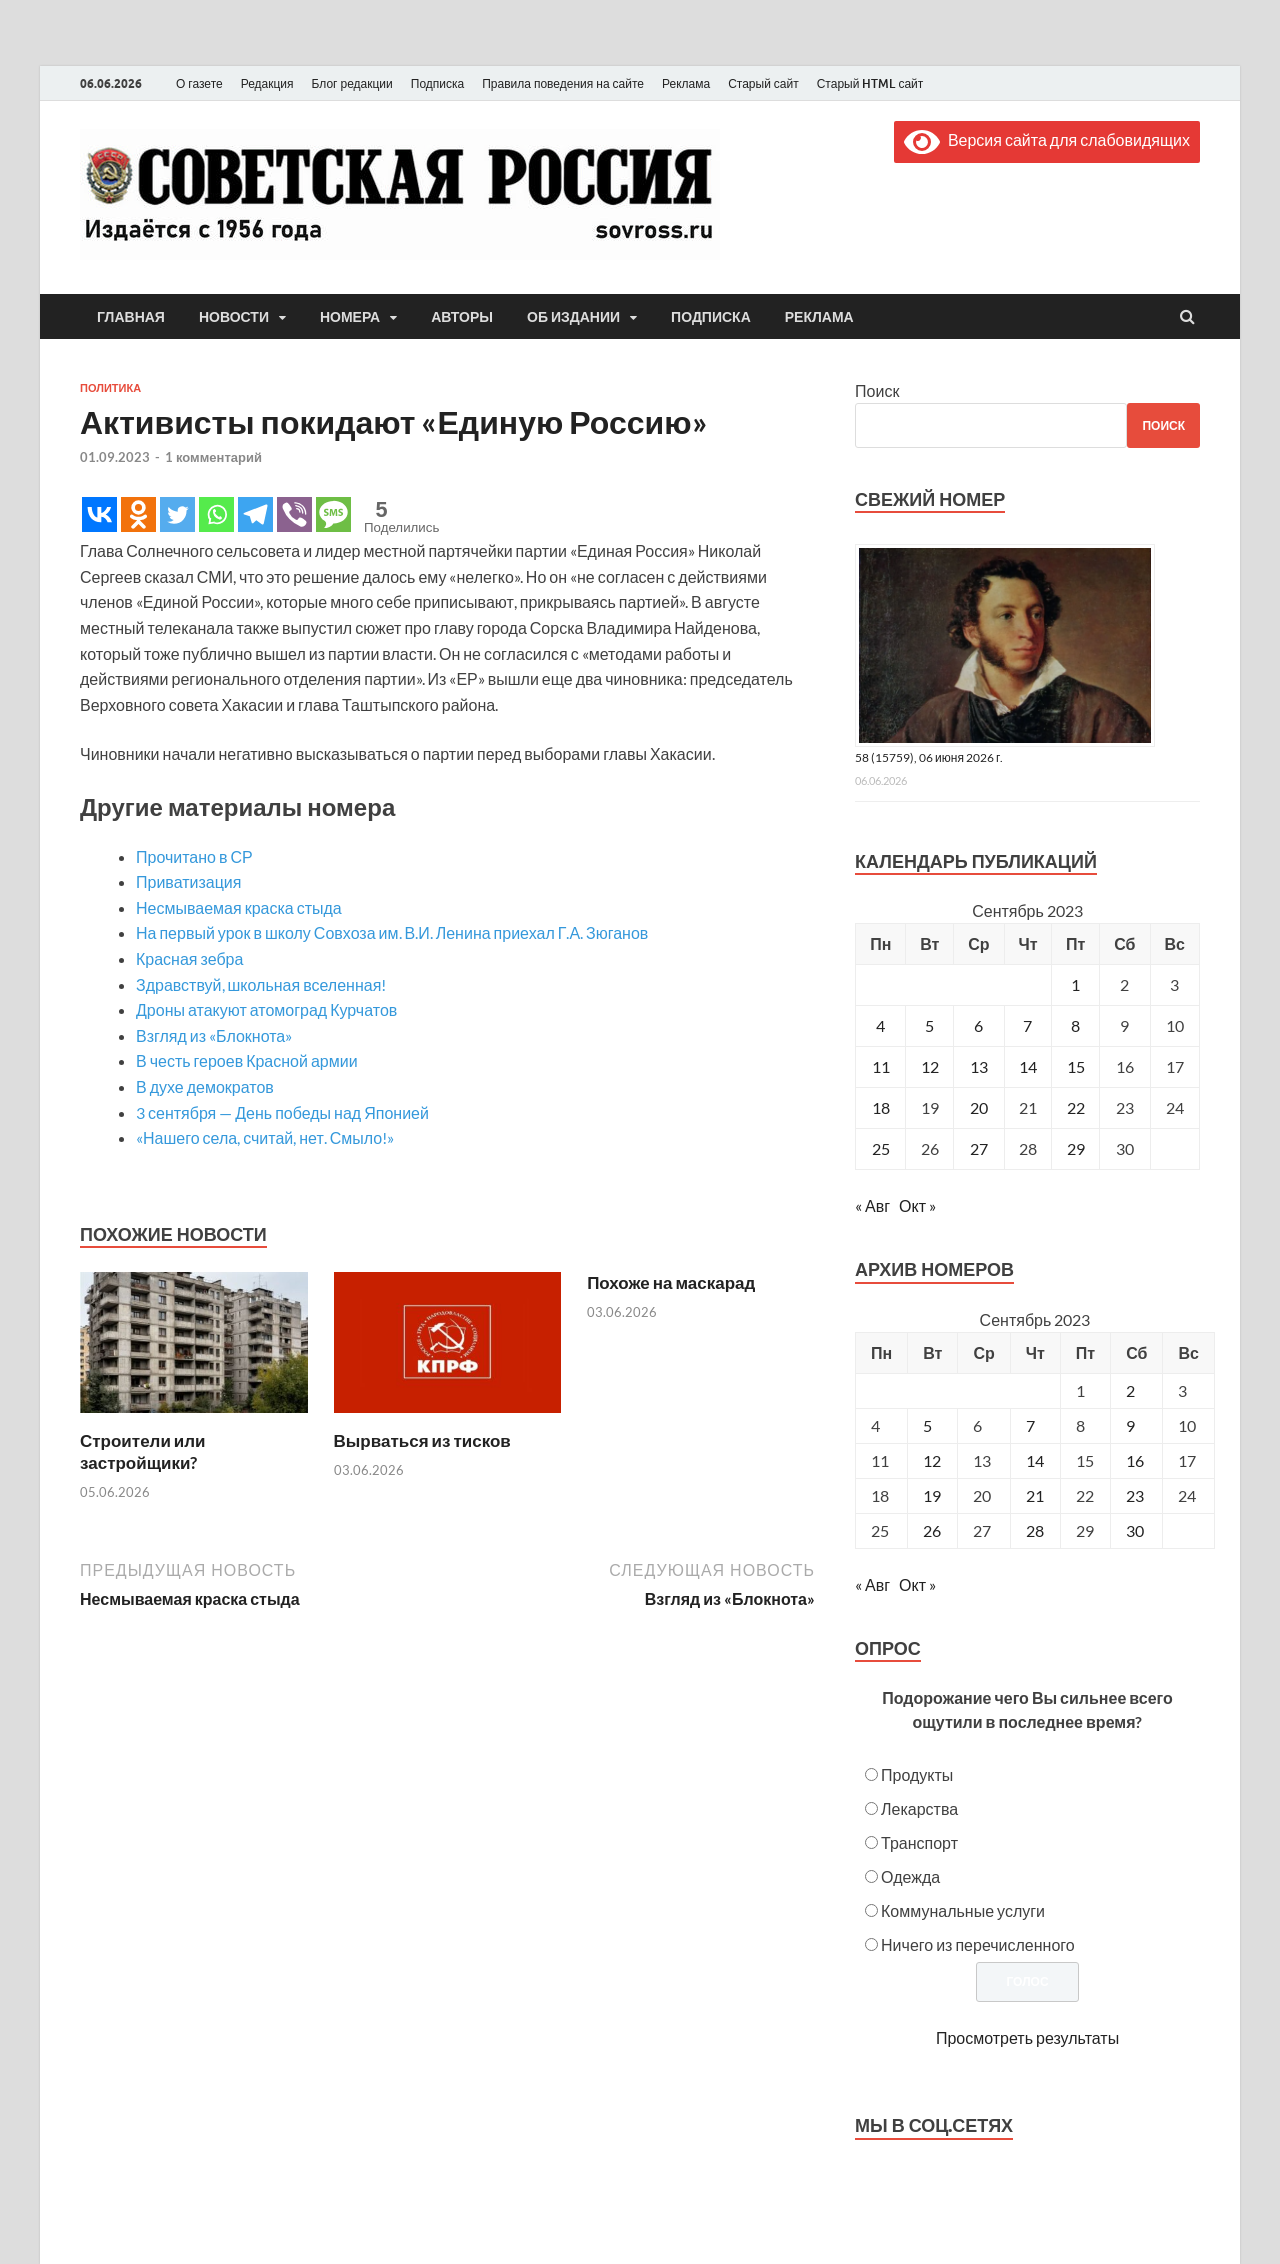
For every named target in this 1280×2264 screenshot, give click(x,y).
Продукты (917, 1774)
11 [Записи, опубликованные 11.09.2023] (881, 1066)
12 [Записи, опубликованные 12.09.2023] (930, 1066)
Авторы (462, 317)
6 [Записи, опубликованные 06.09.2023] (978, 1025)
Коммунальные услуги (963, 1910)
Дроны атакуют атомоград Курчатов (266, 1009)
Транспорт (919, 1842)
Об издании (573, 317)
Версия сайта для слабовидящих (1047, 139)
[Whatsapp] (216, 514)
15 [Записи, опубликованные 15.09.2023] (1076, 1066)
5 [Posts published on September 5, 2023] (927, 1425)
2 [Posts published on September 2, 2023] (1130, 1390)
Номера (350, 317)
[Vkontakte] (99, 514)
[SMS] (333, 514)
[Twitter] (177, 514)
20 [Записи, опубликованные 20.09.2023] (979, 1107)
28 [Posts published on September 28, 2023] (1035, 1530)
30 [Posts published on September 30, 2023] (1135, 1530)
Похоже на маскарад (671, 1282)
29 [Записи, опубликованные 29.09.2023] (1076, 1148)
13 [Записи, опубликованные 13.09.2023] (979, 1066)
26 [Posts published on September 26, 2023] (932, 1530)
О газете (199, 83)
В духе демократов (205, 1086)
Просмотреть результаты (1027, 2037)
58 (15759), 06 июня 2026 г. (929, 757)
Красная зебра (189, 958)
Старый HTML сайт (870, 83)
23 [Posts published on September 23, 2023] (1135, 1495)
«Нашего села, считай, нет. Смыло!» (265, 1137)
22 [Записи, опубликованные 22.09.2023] (1076, 1107)
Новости (234, 317)
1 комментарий (213, 457)
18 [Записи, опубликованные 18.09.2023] (881, 1107)
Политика (110, 388)
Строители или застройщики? (143, 1451)
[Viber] (294, 514)
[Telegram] (255, 514)
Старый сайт (763, 83)
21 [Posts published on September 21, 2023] (1035, 1495)
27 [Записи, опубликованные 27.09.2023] (979, 1148)
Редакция (267, 83)
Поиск (877, 390)
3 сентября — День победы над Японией (282, 1112)
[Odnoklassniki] (138, 514)
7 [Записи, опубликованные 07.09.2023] (1027, 1025)
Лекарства (919, 1808)
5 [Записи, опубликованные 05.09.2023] (929, 1025)
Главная (131, 317)
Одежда (910, 1876)
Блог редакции (352, 83)
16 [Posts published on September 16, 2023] (1135, 1460)
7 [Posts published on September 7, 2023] (1030, 1425)
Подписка (437, 83)
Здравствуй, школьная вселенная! (261, 984)
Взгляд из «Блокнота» (214, 1035)
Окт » (917, 1205)
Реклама (686, 83)
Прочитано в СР (194, 856)
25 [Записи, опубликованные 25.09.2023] (881, 1148)
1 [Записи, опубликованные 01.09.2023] (1075, 984)
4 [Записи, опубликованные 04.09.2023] (880, 1025)
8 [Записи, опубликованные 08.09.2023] (1075, 1025)
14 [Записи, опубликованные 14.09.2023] (1028, 1066)
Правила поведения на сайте (563, 83)
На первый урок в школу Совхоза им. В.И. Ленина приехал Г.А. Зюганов (392, 932)
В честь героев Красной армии (247, 1060)
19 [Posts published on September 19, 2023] (932, 1495)
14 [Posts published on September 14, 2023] (1035, 1460)
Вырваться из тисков (422, 1440)
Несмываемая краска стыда (239, 907)
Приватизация (188, 881)
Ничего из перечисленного (978, 1944)
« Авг (872, 1205)
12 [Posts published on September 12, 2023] (932, 1460)
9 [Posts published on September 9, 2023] (1130, 1425)
